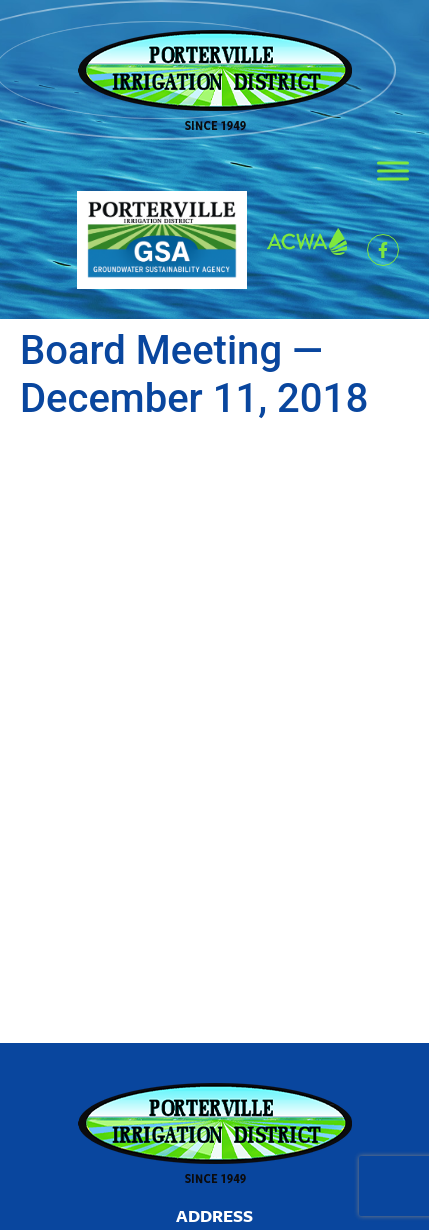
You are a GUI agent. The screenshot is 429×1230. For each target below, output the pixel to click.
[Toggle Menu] (393, 170)
